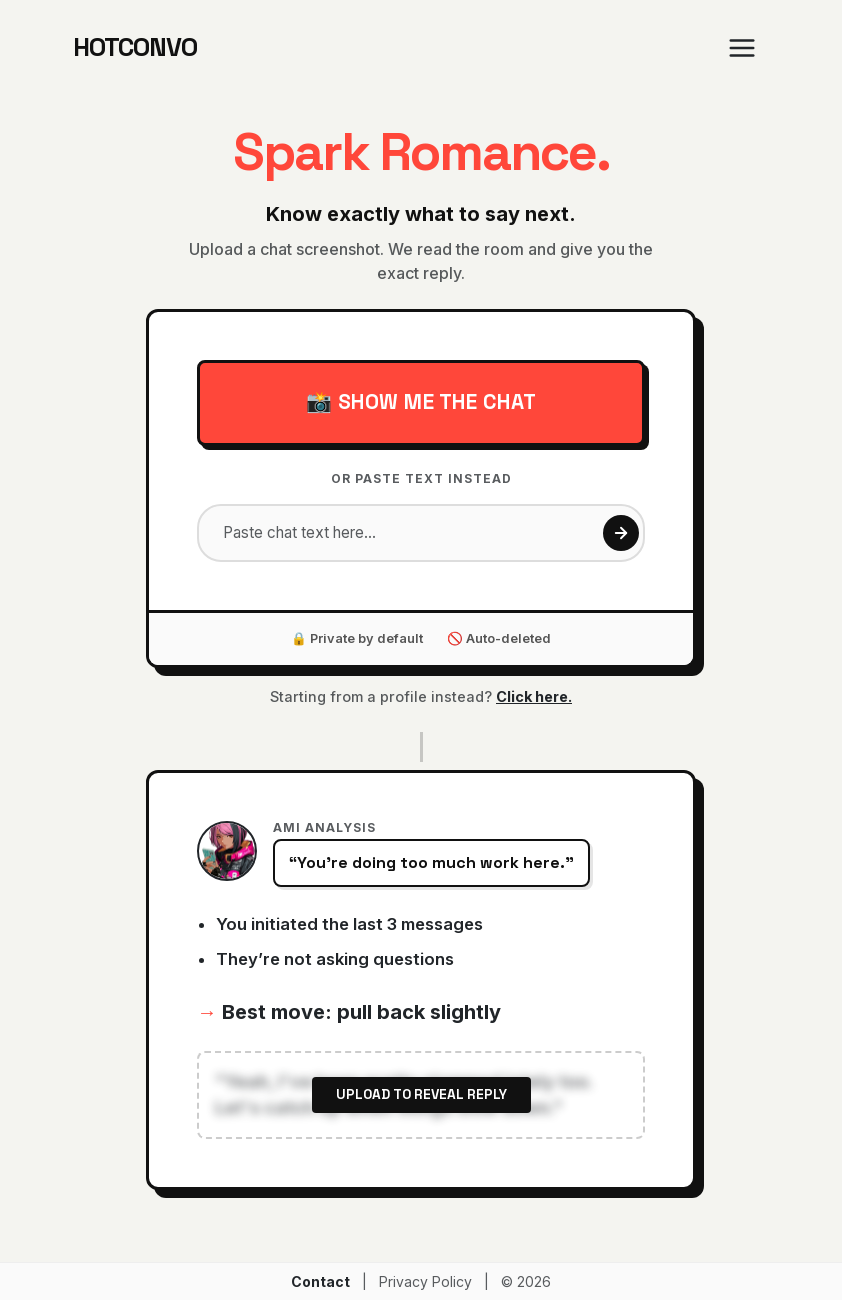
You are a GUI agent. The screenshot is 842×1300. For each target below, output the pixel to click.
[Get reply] (621, 533)
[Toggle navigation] (742, 48)
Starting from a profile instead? (421, 696)
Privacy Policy (425, 1281)
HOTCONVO (135, 47)
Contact (320, 1281)
